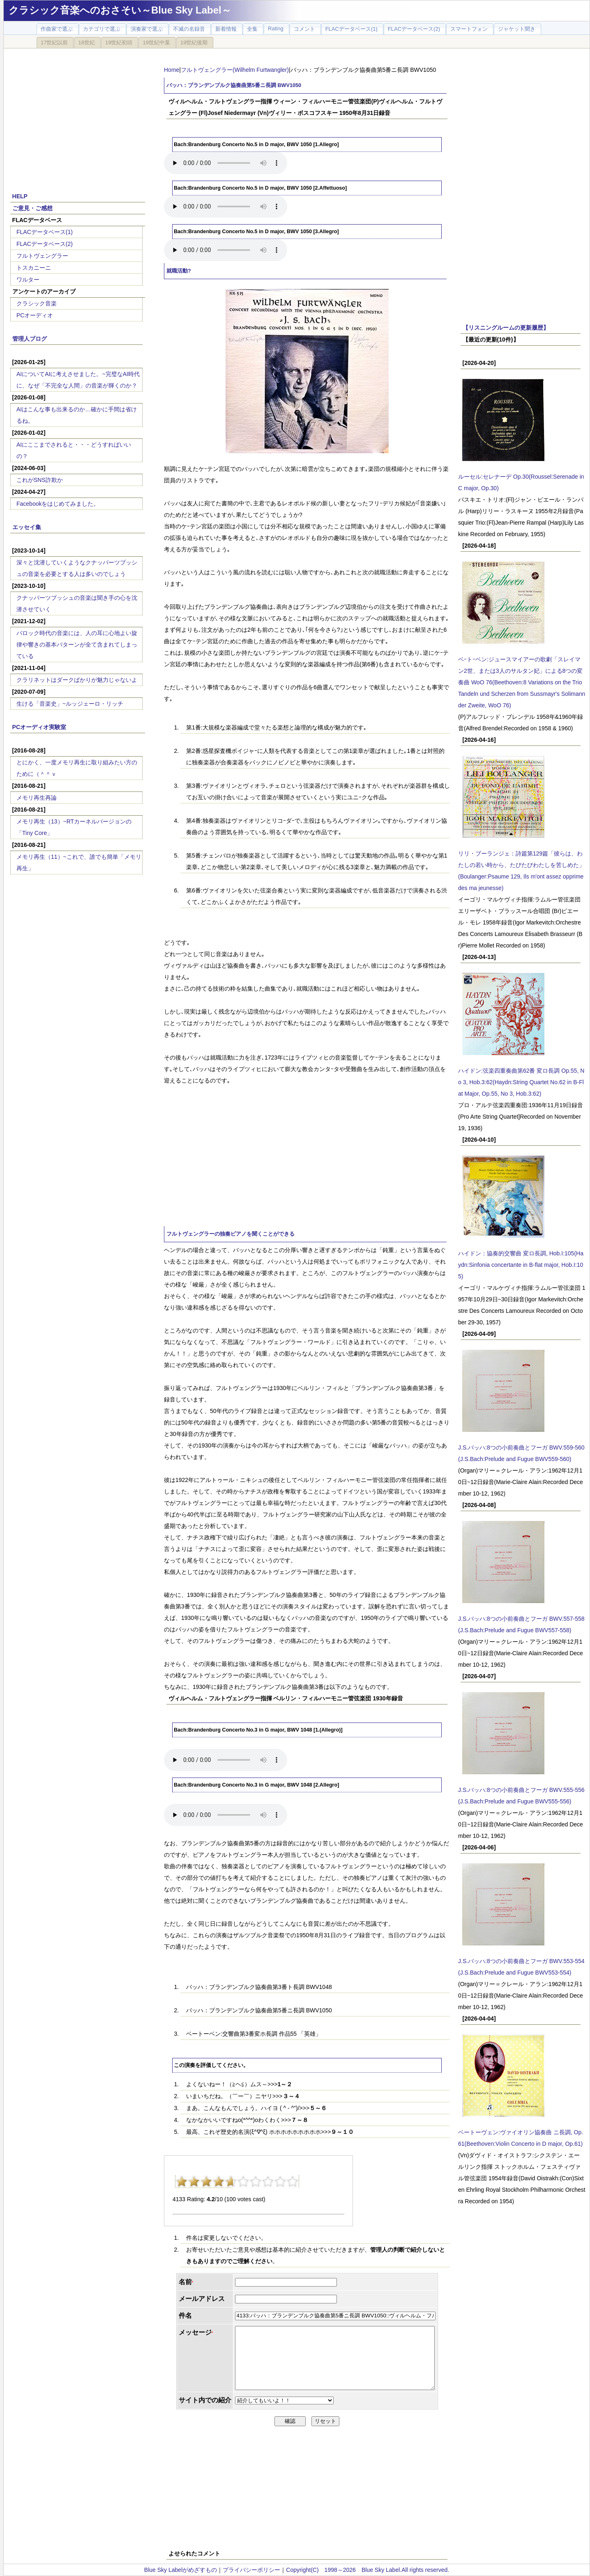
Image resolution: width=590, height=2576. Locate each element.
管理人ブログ (29, 338)
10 (292, 2181)
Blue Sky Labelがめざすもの (180, 2570)
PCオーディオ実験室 (39, 727)
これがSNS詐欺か (39, 480)
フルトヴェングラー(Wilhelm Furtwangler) (235, 70)
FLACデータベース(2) (44, 244)
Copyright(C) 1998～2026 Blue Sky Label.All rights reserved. (367, 2570)
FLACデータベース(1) (44, 232)
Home (171, 70)
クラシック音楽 (36, 303)
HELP (20, 196)
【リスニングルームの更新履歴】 (506, 327)
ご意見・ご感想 (32, 208)
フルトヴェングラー (42, 255)
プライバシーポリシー (251, 2570)
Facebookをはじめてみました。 (57, 503)
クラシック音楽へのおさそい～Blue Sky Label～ (120, 10)
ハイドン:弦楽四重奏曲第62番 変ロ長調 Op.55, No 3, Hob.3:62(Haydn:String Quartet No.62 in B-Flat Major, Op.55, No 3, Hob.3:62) (521, 1082)
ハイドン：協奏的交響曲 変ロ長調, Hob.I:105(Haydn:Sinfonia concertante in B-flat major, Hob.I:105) (520, 1265)
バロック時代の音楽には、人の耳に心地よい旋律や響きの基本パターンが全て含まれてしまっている (76, 644)
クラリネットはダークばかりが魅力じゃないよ (76, 680)
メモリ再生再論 (36, 797)
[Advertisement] (78, 115)
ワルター (27, 279)
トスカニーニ (33, 267)
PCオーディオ (34, 315)
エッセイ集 (26, 527)
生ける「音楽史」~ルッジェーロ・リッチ (69, 703)
